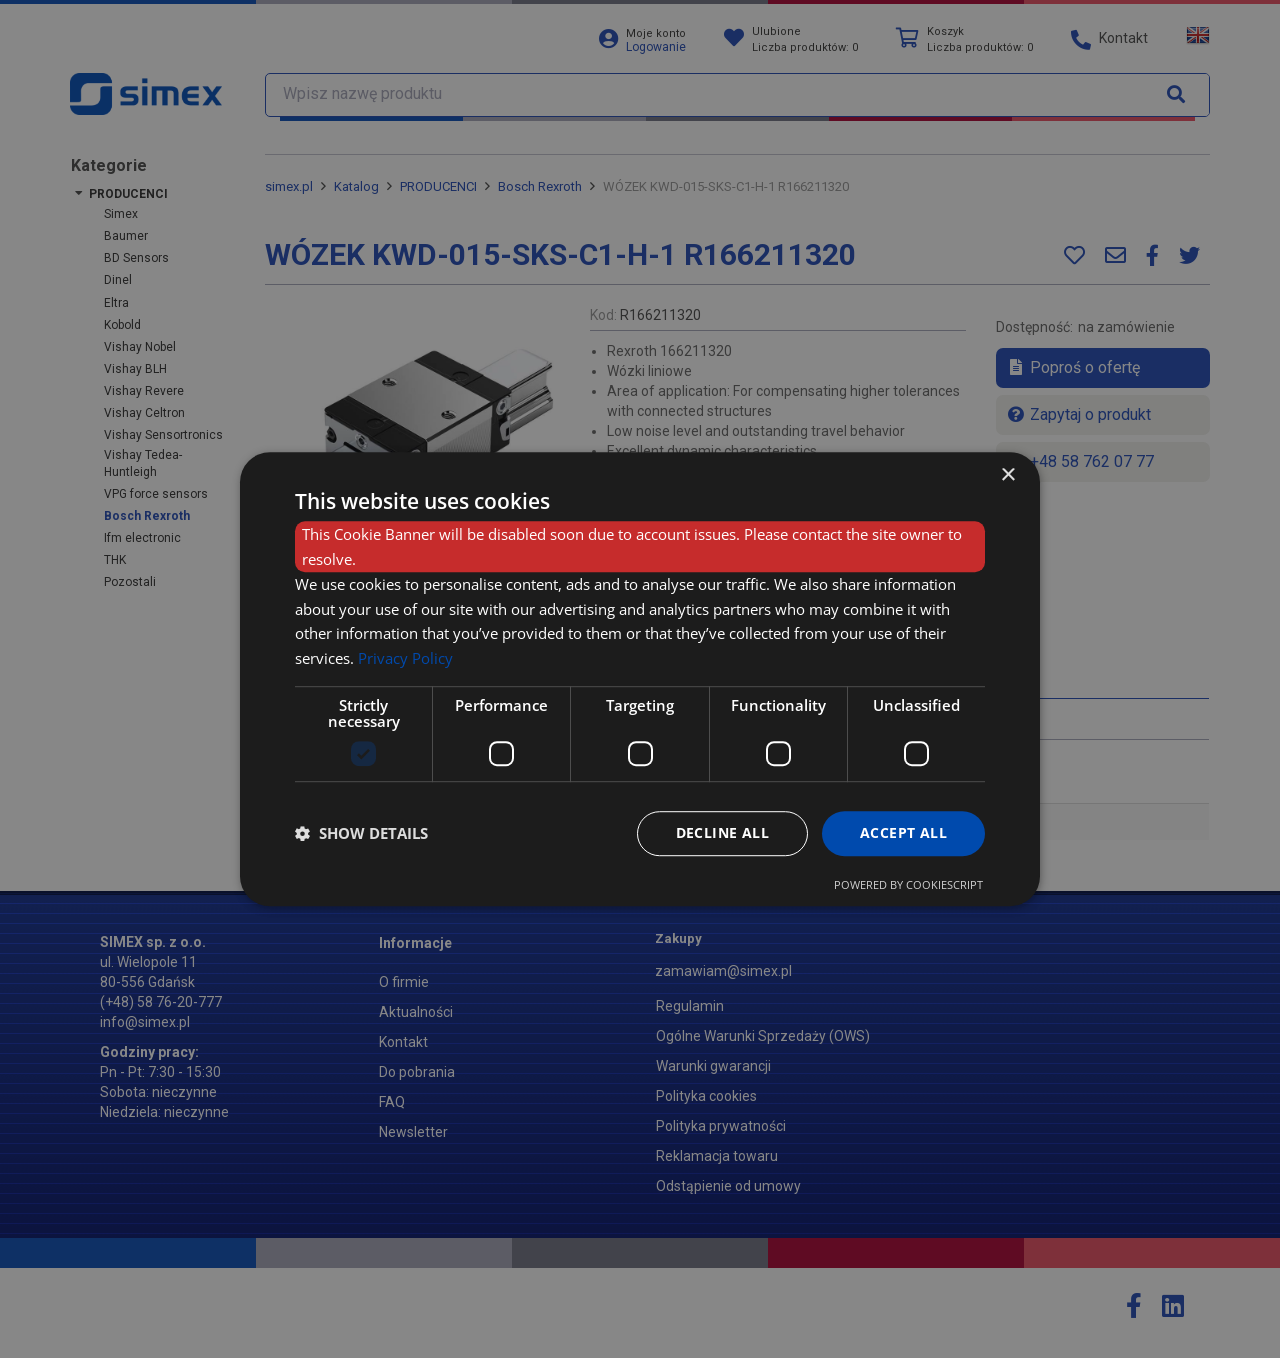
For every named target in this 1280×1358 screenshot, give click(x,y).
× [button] (1007, 475)
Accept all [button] (903, 832)
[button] (361, 833)
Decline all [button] (722, 832)
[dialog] (640, 679)
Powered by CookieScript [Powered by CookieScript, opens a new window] (908, 884)
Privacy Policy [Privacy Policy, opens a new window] (405, 658)
